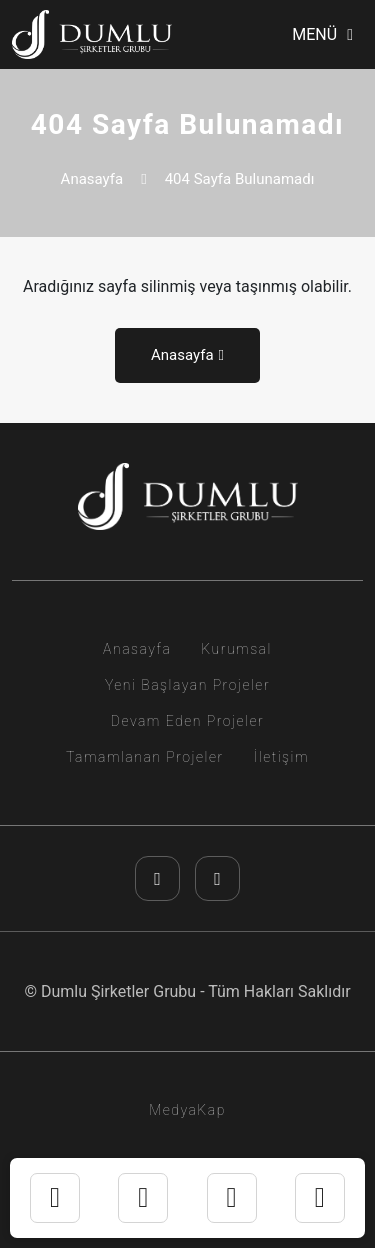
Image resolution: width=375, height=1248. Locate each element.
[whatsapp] (143, 1198)
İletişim (281, 757)
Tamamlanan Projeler (145, 757)
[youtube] (217, 878)
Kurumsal (236, 649)
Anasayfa (92, 179)
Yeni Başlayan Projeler (187, 685)
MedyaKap (187, 1110)
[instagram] (157, 878)
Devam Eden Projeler (187, 721)
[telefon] (232, 1198)
